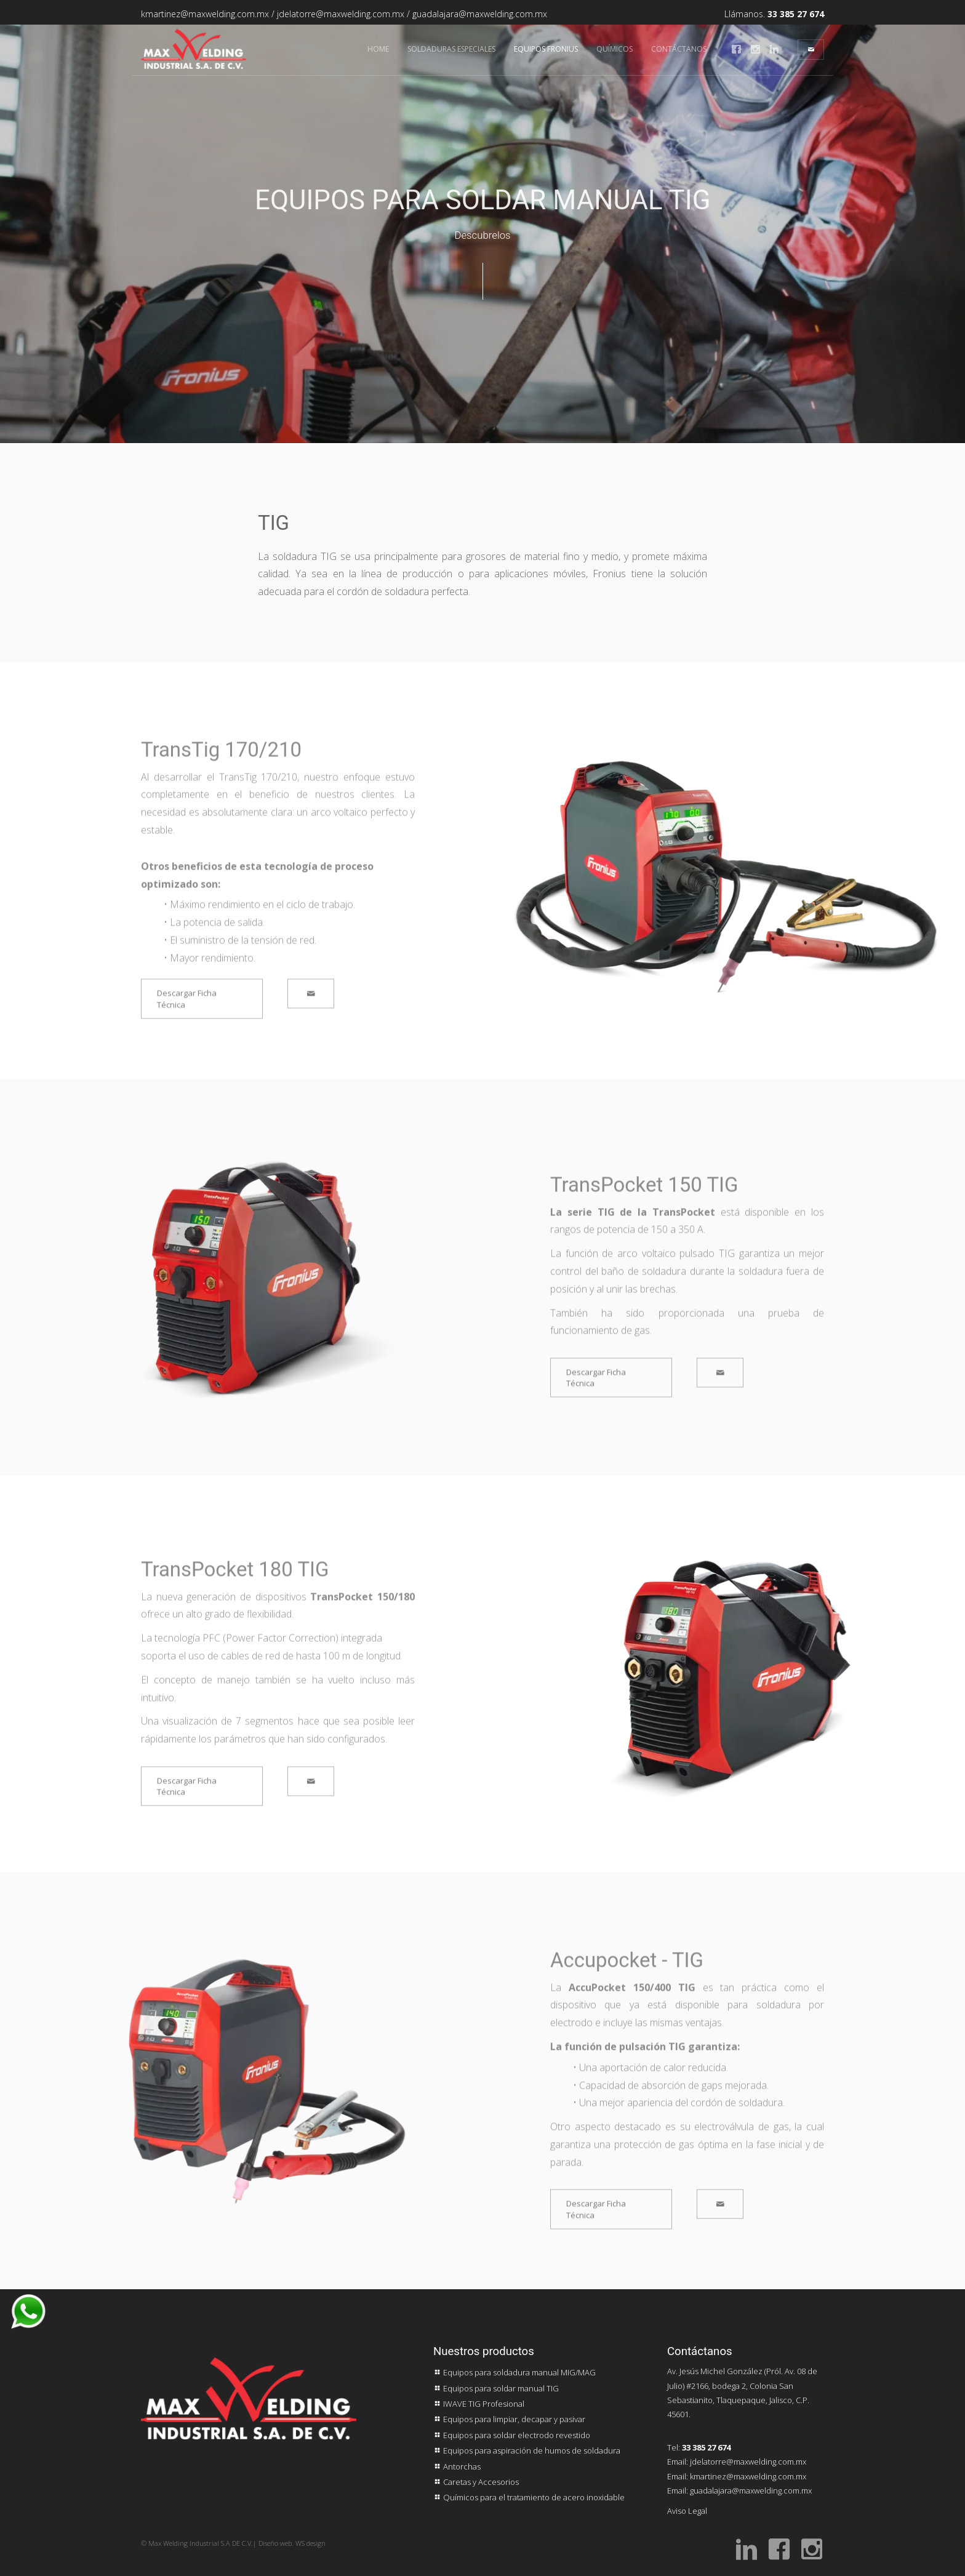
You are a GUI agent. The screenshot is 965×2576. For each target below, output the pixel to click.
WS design (310, 2543)
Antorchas (457, 2466)
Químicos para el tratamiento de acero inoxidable (529, 2497)
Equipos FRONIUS (546, 49)
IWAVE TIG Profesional (478, 2403)
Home (378, 49)
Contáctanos (679, 49)
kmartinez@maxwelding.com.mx (205, 14)
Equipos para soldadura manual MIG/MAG (514, 2372)
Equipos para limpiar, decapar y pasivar (509, 2419)
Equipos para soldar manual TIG (496, 2388)
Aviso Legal (687, 2510)
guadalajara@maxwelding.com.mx (479, 14)
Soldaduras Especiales (451, 49)
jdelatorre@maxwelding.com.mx (340, 14)
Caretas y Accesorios (476, 2481)
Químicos (614, 49)
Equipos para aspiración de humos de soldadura (526, 2450)
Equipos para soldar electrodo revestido (511, 2435)
